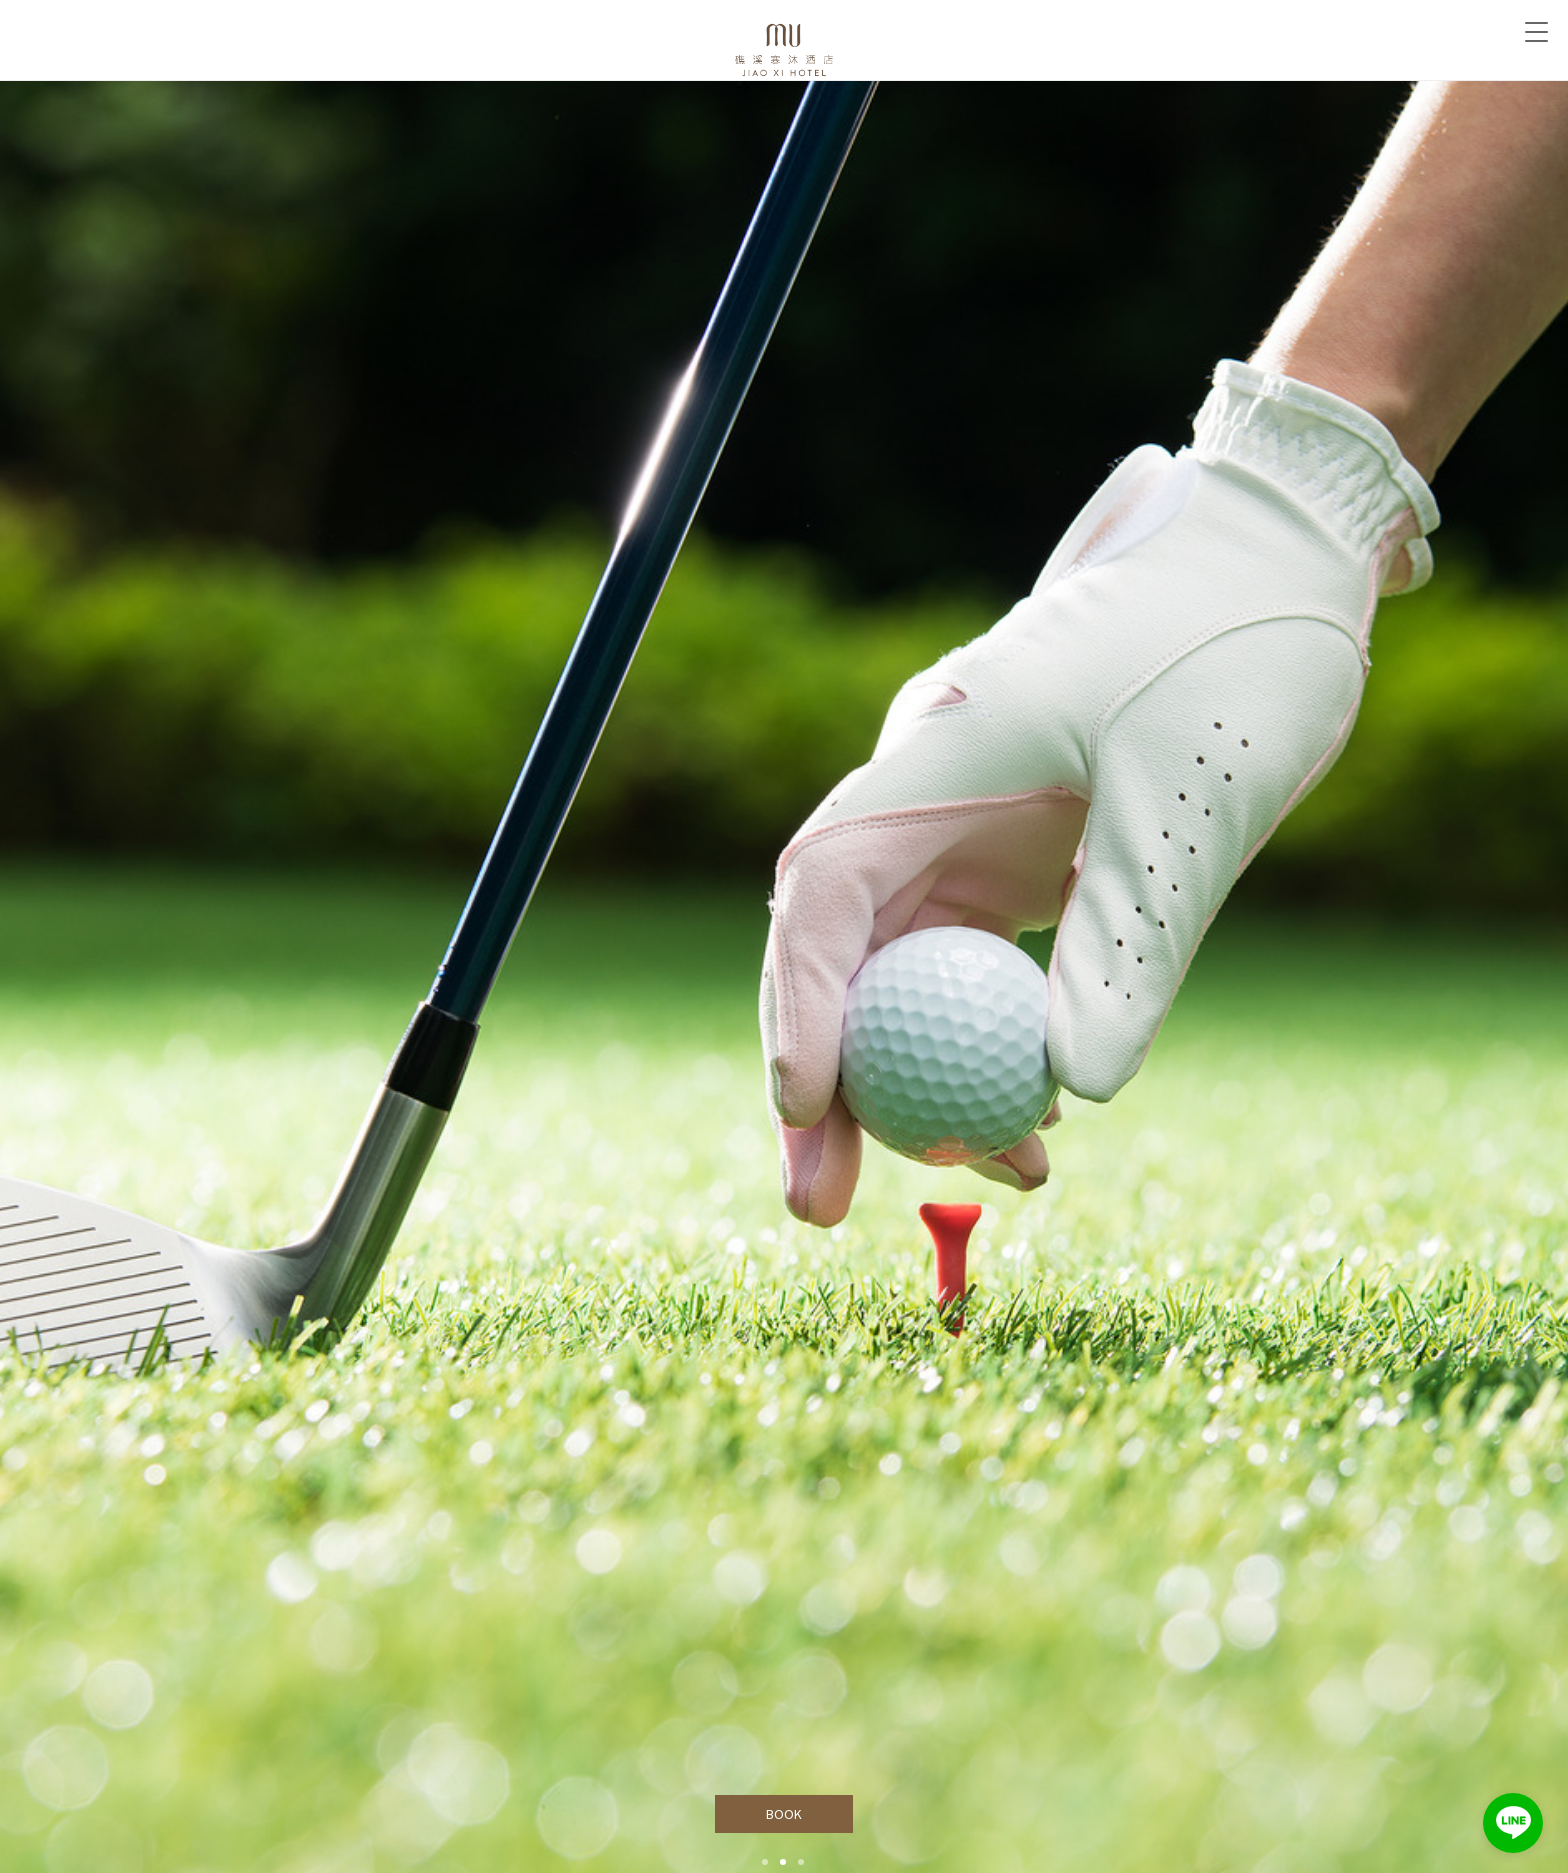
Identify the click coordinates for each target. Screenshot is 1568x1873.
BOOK (784, 1814)
